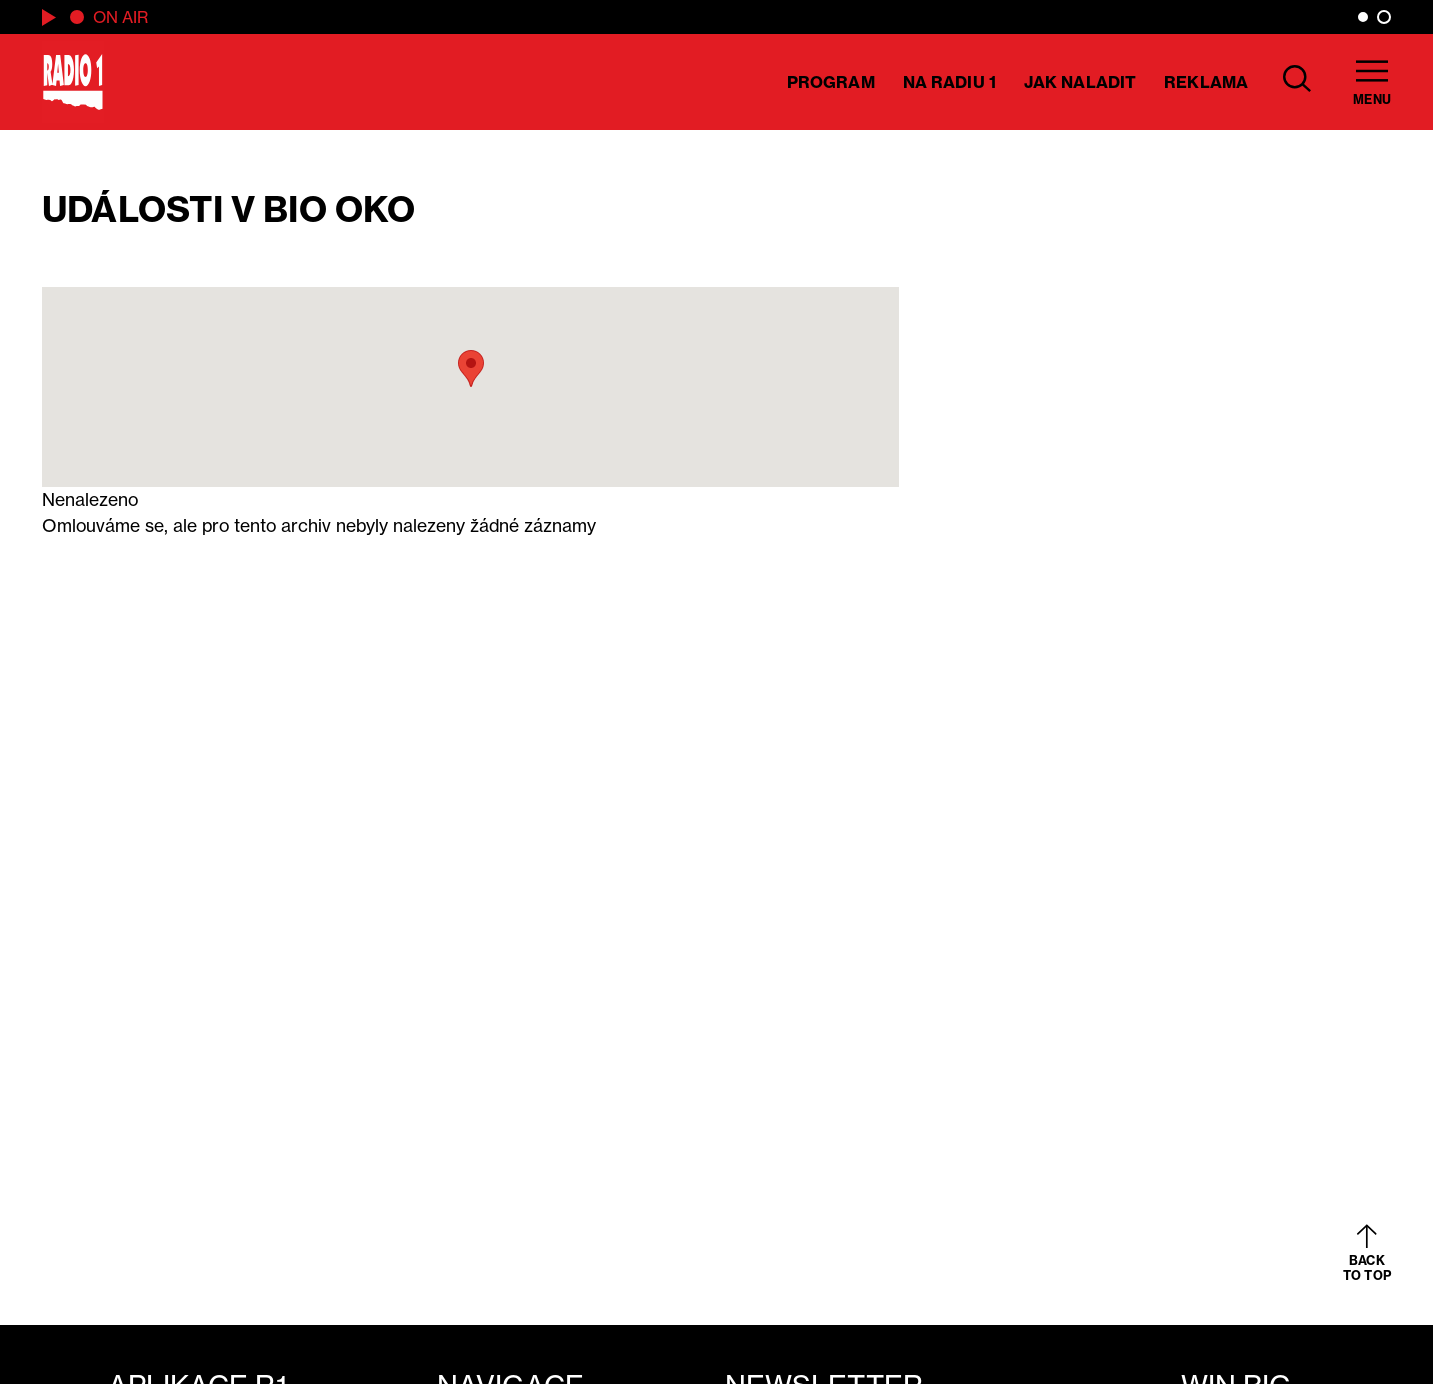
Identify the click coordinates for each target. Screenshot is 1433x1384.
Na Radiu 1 (949, 82)
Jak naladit (1080, 82)
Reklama (1206, 82)
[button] (471, 368)
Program (831, 82)
